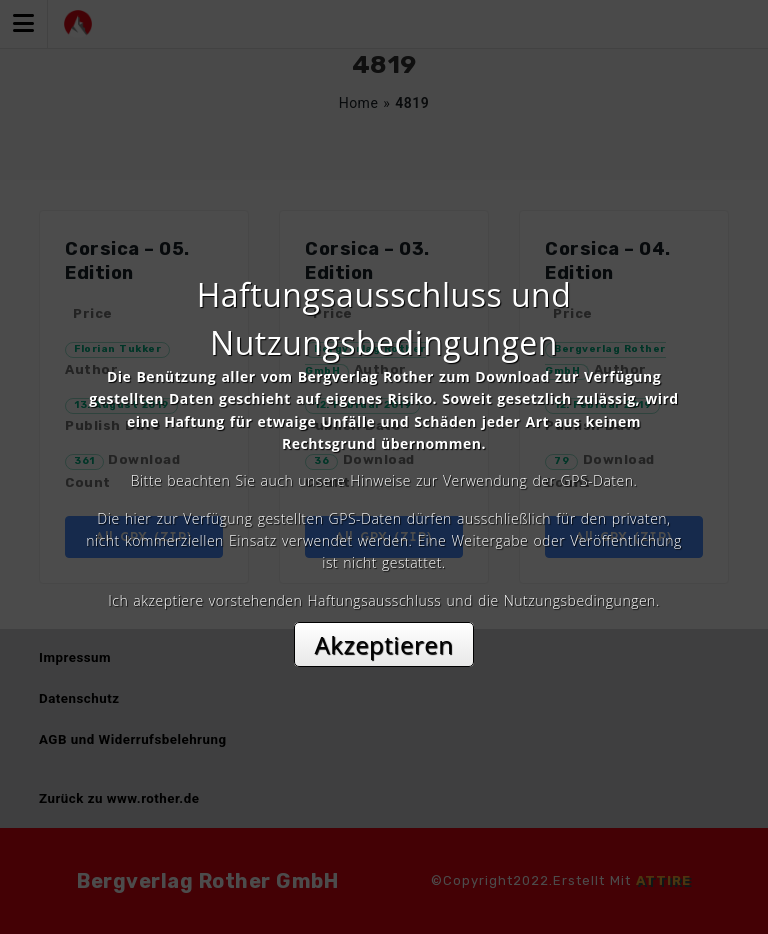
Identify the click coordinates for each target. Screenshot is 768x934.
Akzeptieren (384, 644)
